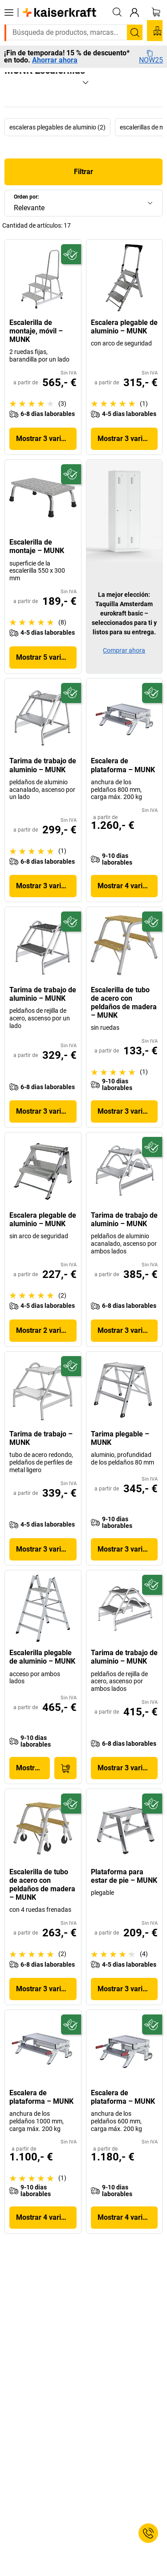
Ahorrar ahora (54, 60)
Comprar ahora (124, 650)
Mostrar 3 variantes (46, 438)
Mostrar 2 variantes (46, 1330)
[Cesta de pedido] (156, 12)
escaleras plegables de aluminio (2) (57, 127)
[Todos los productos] (8, 12)
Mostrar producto (33, 1768)
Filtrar (83, 171)
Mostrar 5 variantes (46, 657)
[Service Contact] (148, 2533)
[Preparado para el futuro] (71, 254)
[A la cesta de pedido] (65, 1768)
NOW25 (151, 57)
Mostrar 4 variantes (128, 886)
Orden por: (26, 197)
